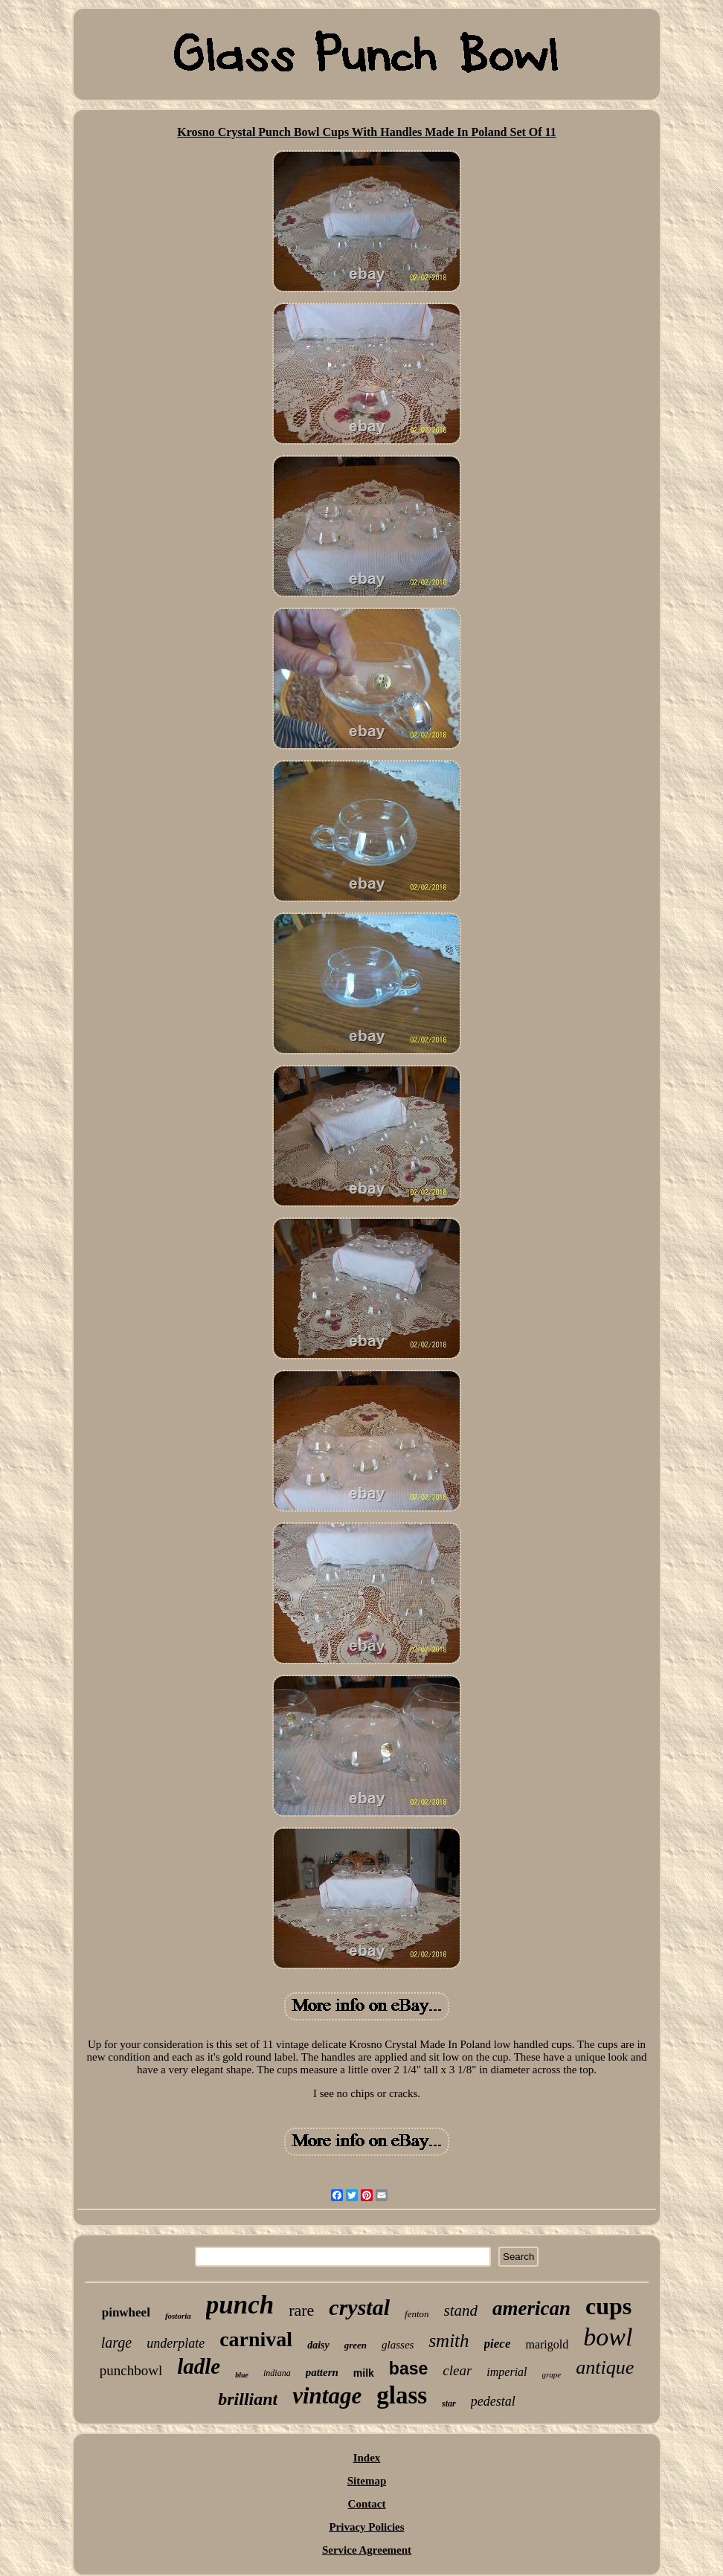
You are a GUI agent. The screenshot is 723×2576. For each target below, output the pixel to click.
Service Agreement (366, 2550)
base (408, 2368)
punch (240, 2304)
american (531, 2308)
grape (552, 2374)
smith (448, 2341)
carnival (255, 2339)
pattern (322, 2372)
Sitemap (367, 2481)
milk (363, 2373)
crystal (359, 2307)
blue (241, 2375)
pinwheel (126, 2312)
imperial (506, 2372)
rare (301, 2310)
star (449, 2403)
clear (457, 2370)
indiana (277, 2373)
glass (401, 2395)
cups (608, 2306)
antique (605, 2367)
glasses (398, 2345)
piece (497, 2344)
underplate (176, 2343)
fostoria (178, 2315)
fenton (417, 2313)
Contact (367, 2504)
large (116, 2342)
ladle (198, 2366)
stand (461, 2310)
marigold (546, 2344)
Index (367, 2458)
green (355, 2345)
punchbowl (131, 2370)
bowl (607, 2337)
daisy (318, 2345)
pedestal (493, 2401)
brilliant (247, 2399)
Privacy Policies (366, 2527)
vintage (327, 2396)
